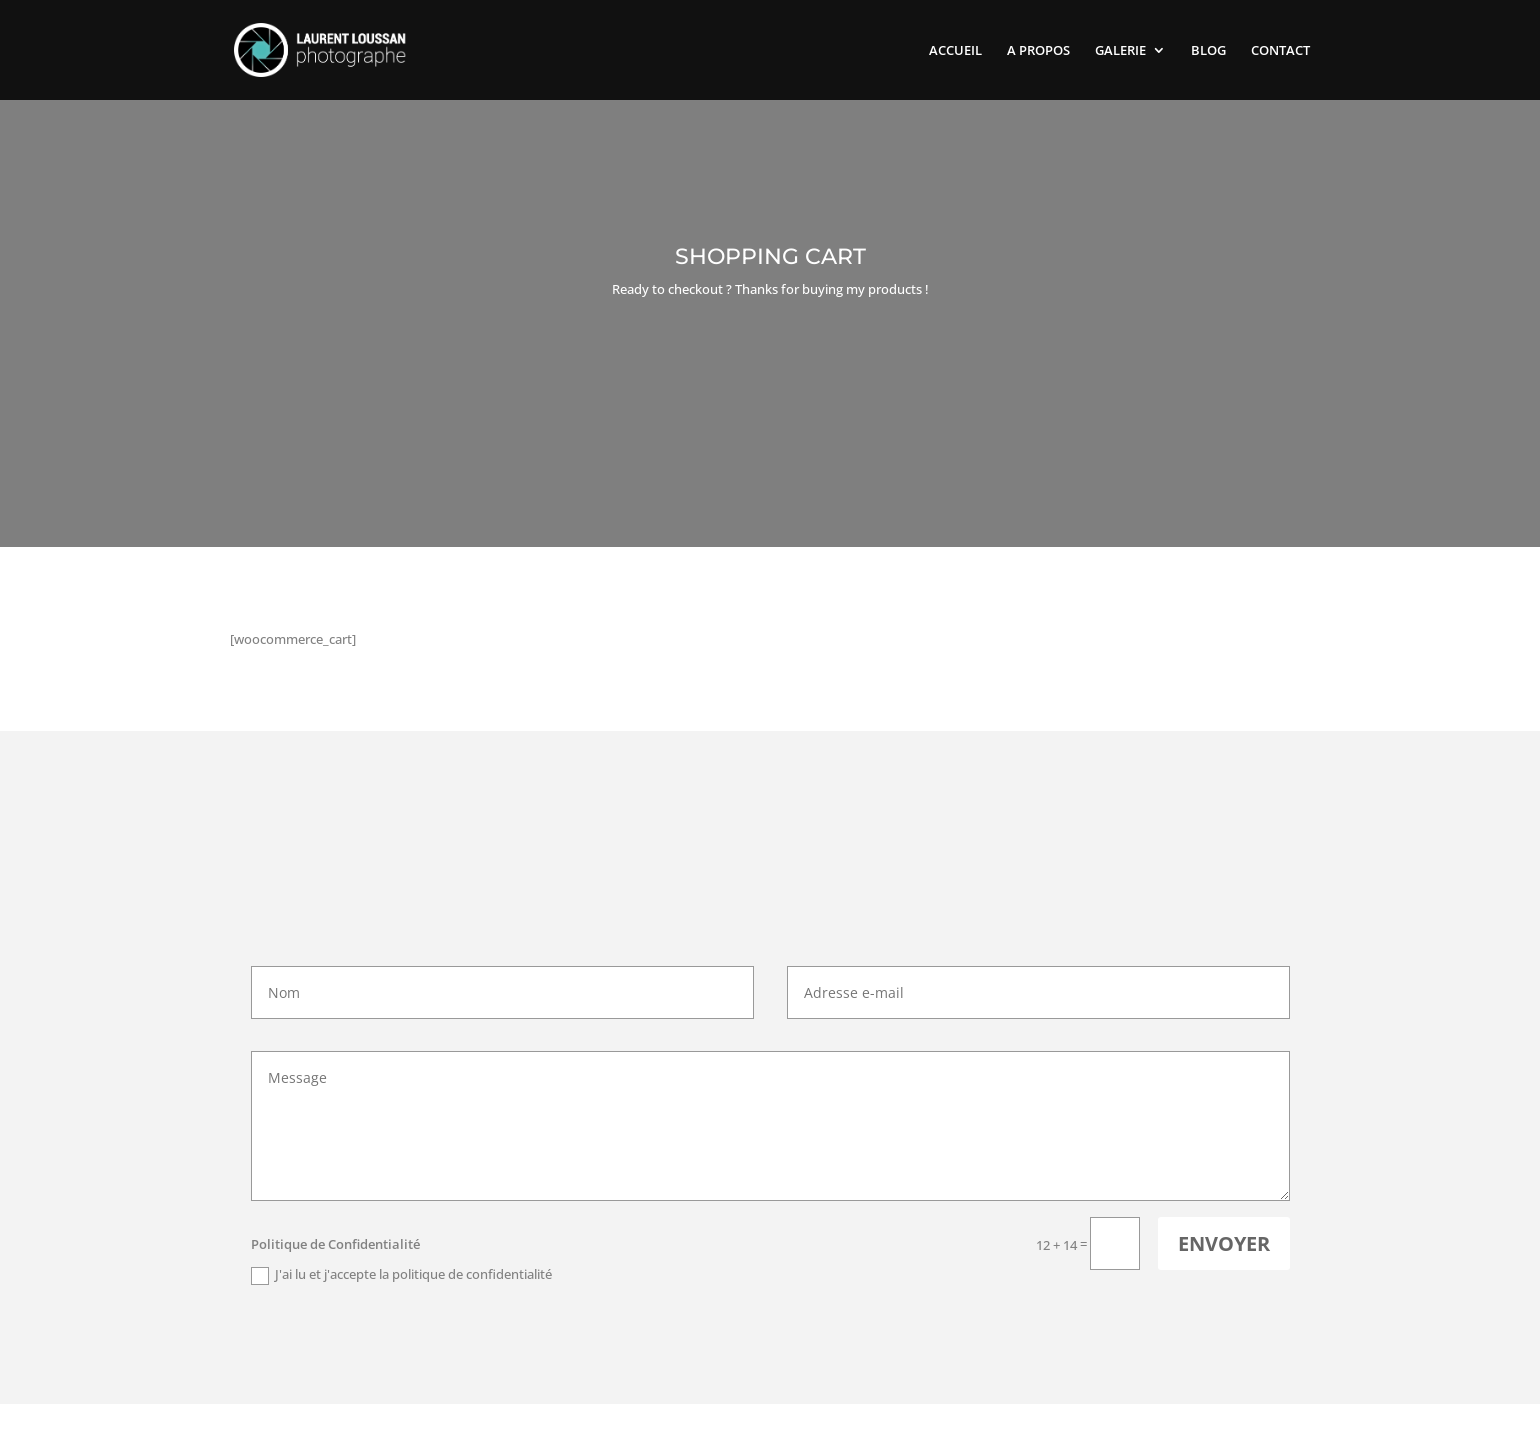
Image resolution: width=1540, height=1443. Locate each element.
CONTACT (1280, 51)
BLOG (1208, 51)
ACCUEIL (955, 51)
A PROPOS (1038, 51)
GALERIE (1120, 51)
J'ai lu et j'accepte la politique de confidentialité (401, 1275)
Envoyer (1224, 1243)
